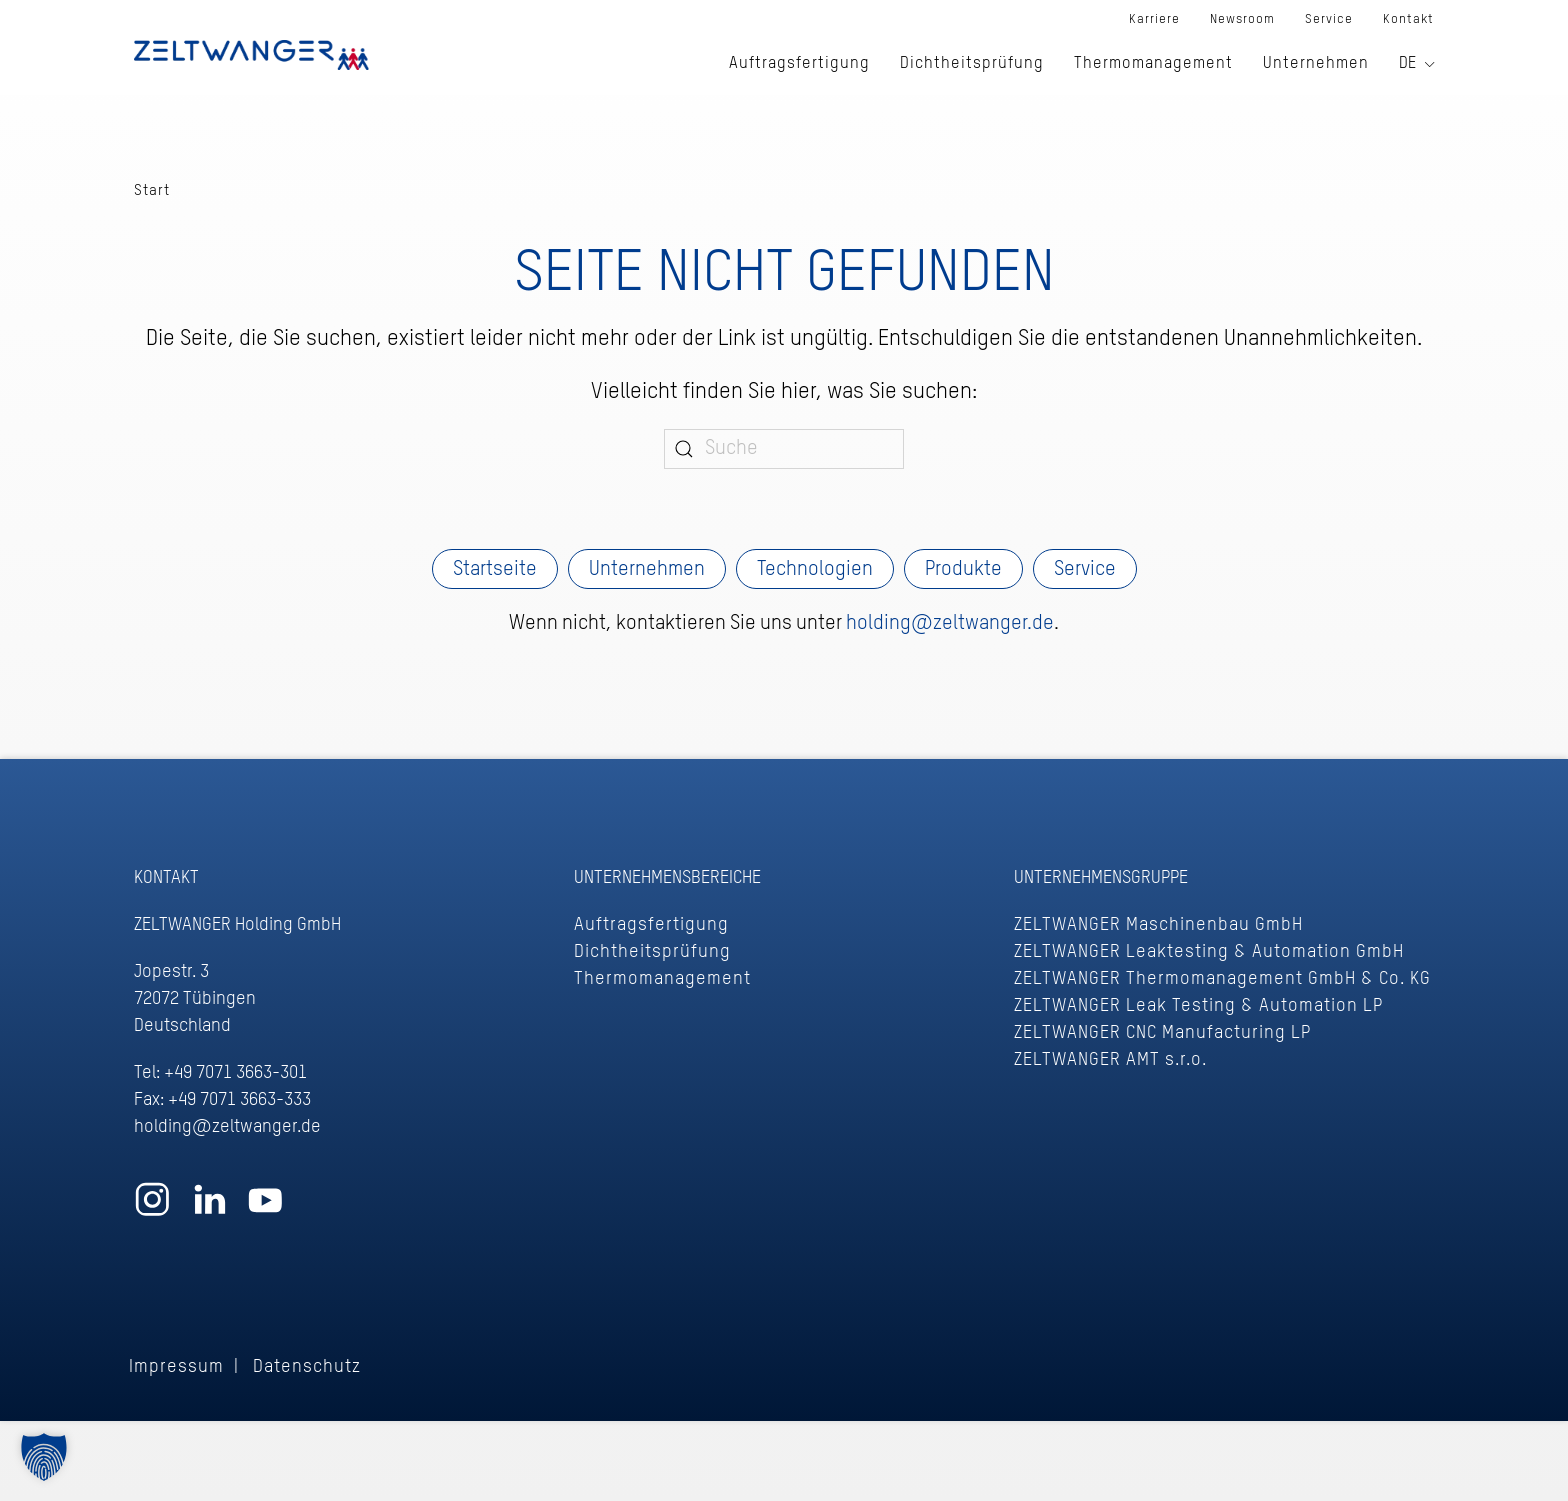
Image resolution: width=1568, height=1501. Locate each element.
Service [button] (1329, 19)
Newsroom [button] (1242, 19)
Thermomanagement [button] (1153, 64)
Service (1085, 570)
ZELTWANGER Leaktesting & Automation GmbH (1209, 952)
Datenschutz (307, 1367)
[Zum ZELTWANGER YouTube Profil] (265, 1209)
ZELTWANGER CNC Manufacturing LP (1162, 1033)
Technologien (815, 570)
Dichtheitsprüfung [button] (972, 64)
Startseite (495, 570)
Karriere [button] (1154, 19)
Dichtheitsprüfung (652, 952)
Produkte (963, 570)
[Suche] (784, 449)
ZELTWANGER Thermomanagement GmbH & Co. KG (1222, 979)
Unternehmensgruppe (1101, 878)
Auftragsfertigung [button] (799, 64)
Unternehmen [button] (1316, 64)
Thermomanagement (662, 979)
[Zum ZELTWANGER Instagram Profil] (152, 1209)
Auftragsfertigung (651, 925)
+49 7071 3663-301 (235, 1073)
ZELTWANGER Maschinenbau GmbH (1158, 925)
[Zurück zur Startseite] (251, 55)
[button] (44, 1457)
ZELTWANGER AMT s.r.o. (1110, 1060)
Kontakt (1408, 19)
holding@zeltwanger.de (950, 624)
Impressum (176, 1367)
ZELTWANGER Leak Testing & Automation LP (1198, 1006)
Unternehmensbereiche (667, 878)
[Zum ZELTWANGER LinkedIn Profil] (209, 1209)
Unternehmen (647, 570)
